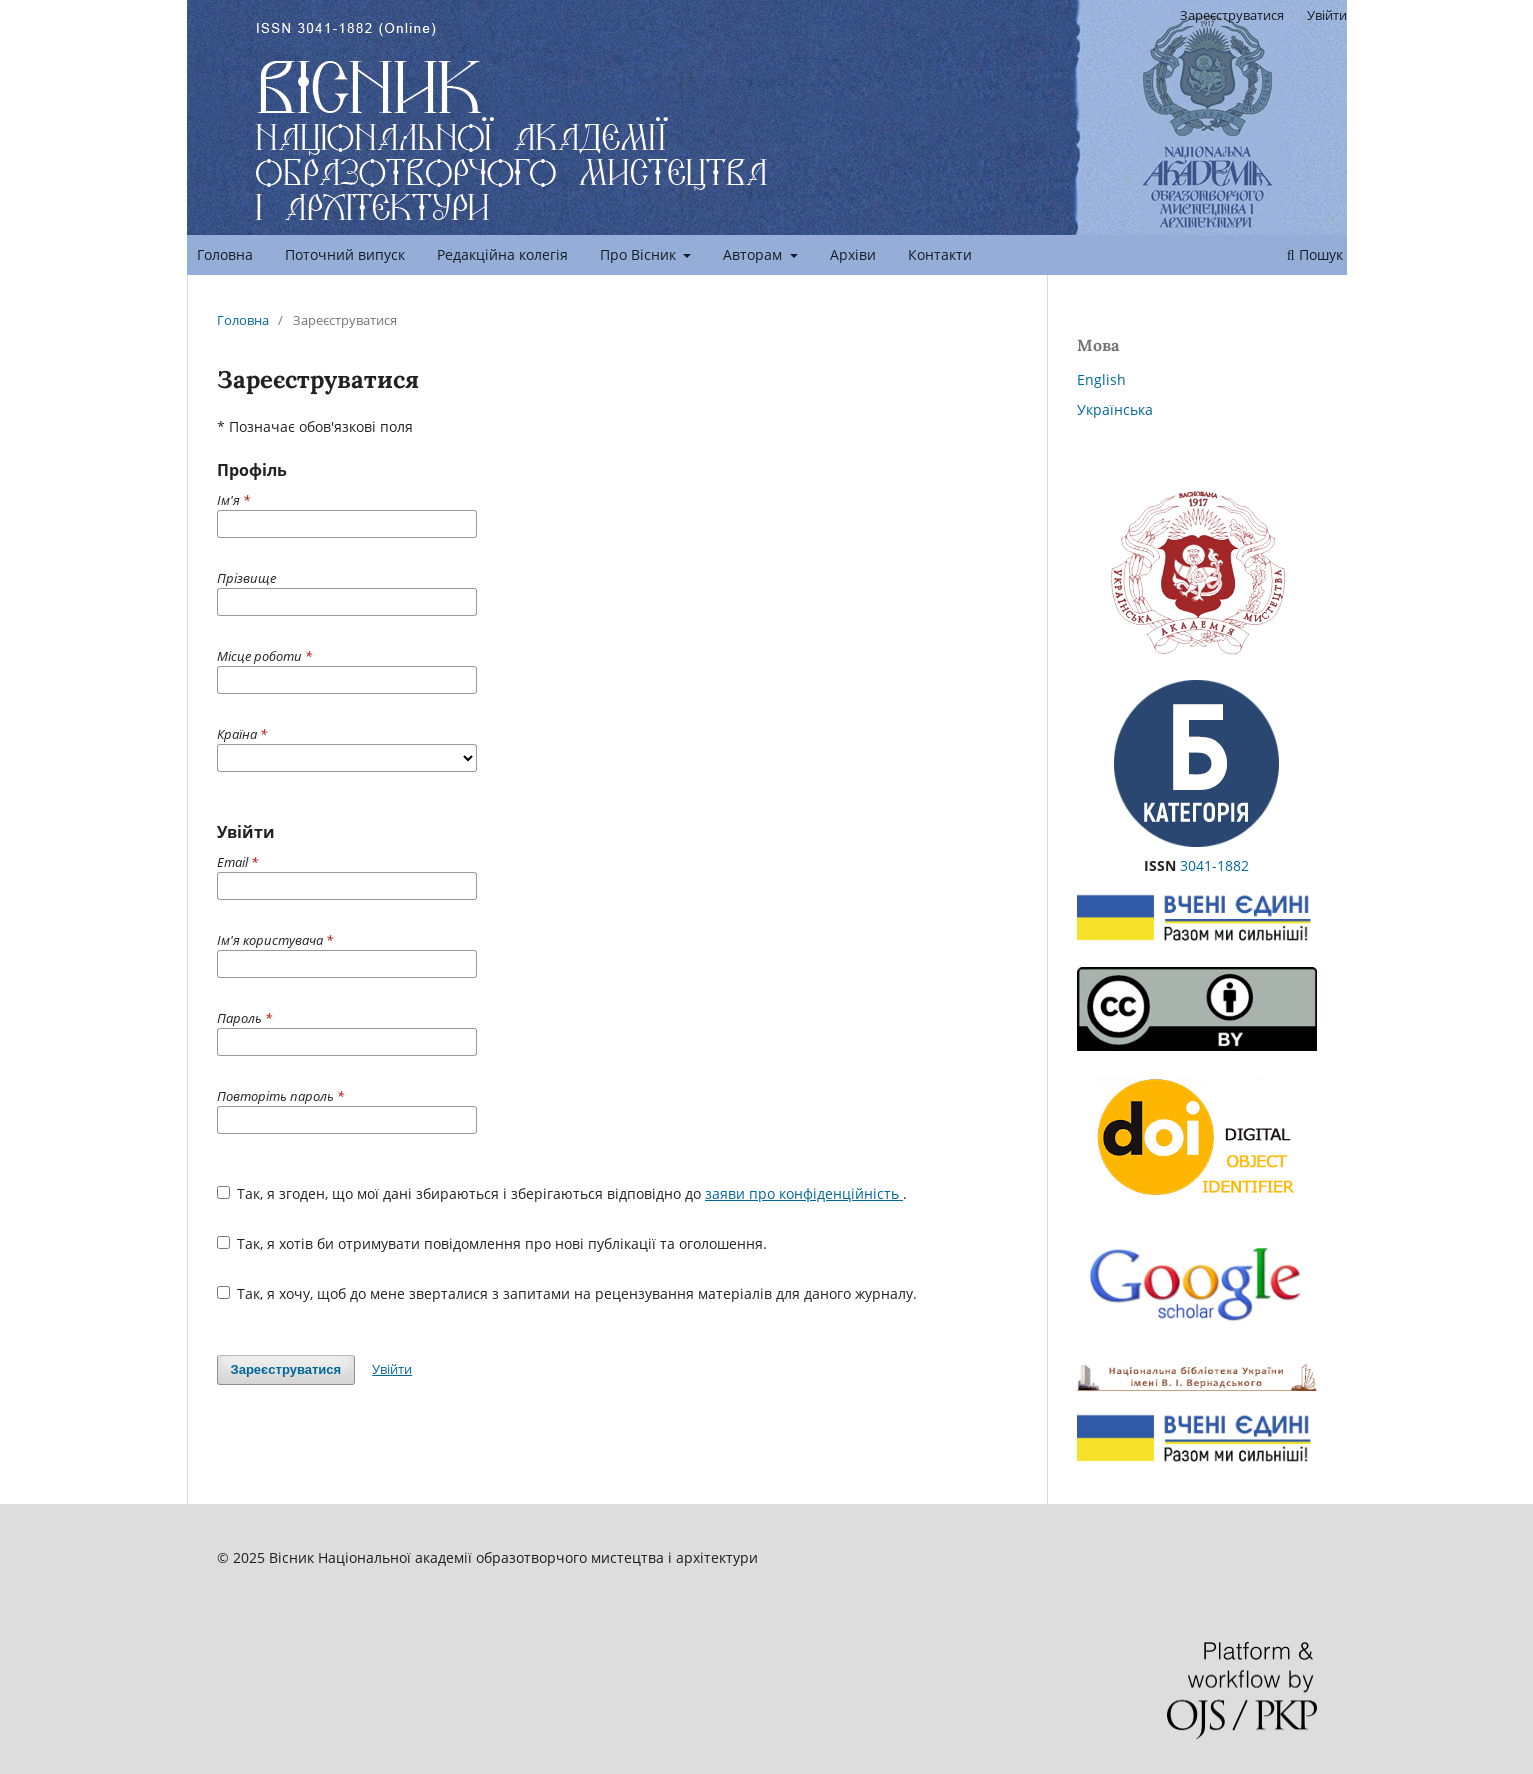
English (1101, 379)
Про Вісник (640, 254)
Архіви (853, 254)
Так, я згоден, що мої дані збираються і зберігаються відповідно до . (562, 1193)
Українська (1115, 409)
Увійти (1327, 15)
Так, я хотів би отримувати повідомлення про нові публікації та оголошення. (492, 1243)
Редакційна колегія (502, 254)
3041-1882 (1214, 865)
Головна (225, 254)
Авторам (754, 254)
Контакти (940, 254)
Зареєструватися (1232, 15)
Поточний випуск (345, 254)
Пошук (1315, 254)
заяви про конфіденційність (804, 1193)
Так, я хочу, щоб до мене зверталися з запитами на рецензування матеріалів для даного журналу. (567, 1293)
